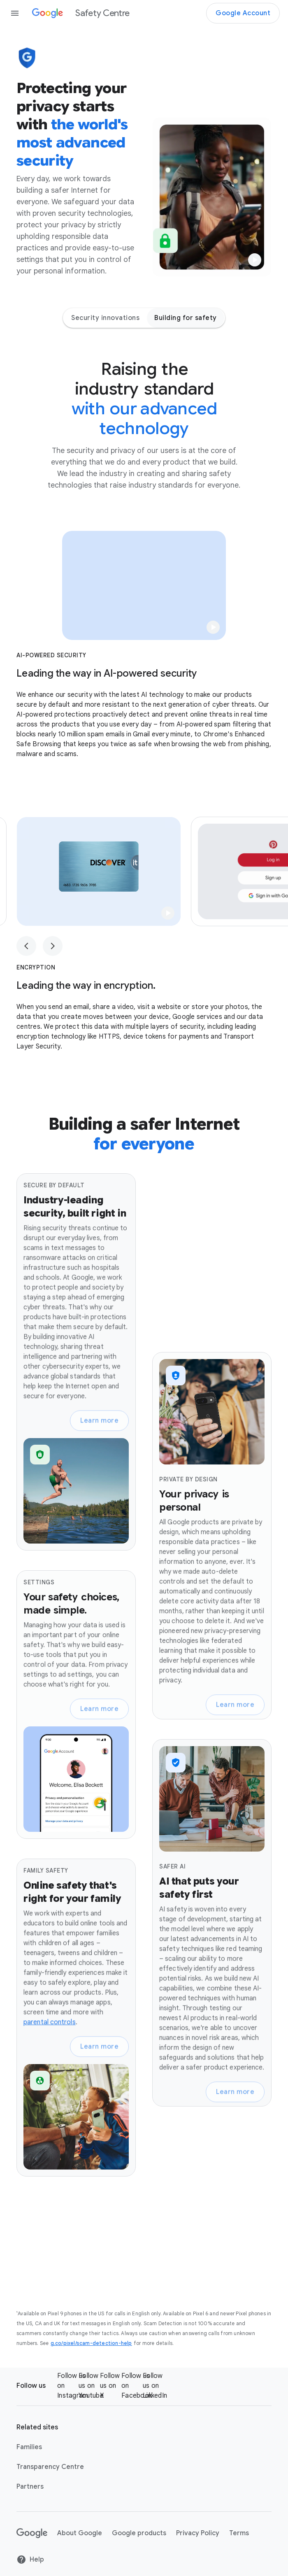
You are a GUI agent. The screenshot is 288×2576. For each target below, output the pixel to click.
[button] (255, 260)
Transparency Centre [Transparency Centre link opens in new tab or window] (50, 2467)
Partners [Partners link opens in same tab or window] (30, 2487)
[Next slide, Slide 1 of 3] (53, 946)
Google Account (243, 13)
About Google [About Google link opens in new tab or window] (79, 2533)
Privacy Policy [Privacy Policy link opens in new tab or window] (197, 2533)
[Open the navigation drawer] (15, 13)
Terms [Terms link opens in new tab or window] (239, 2533)
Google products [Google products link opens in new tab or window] (139, 2533)
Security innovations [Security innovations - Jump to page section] (105, 318)
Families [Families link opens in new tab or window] (29, 2447)
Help (30, 2559)
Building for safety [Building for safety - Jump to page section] (185, 318)
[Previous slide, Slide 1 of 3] (26, 946)
